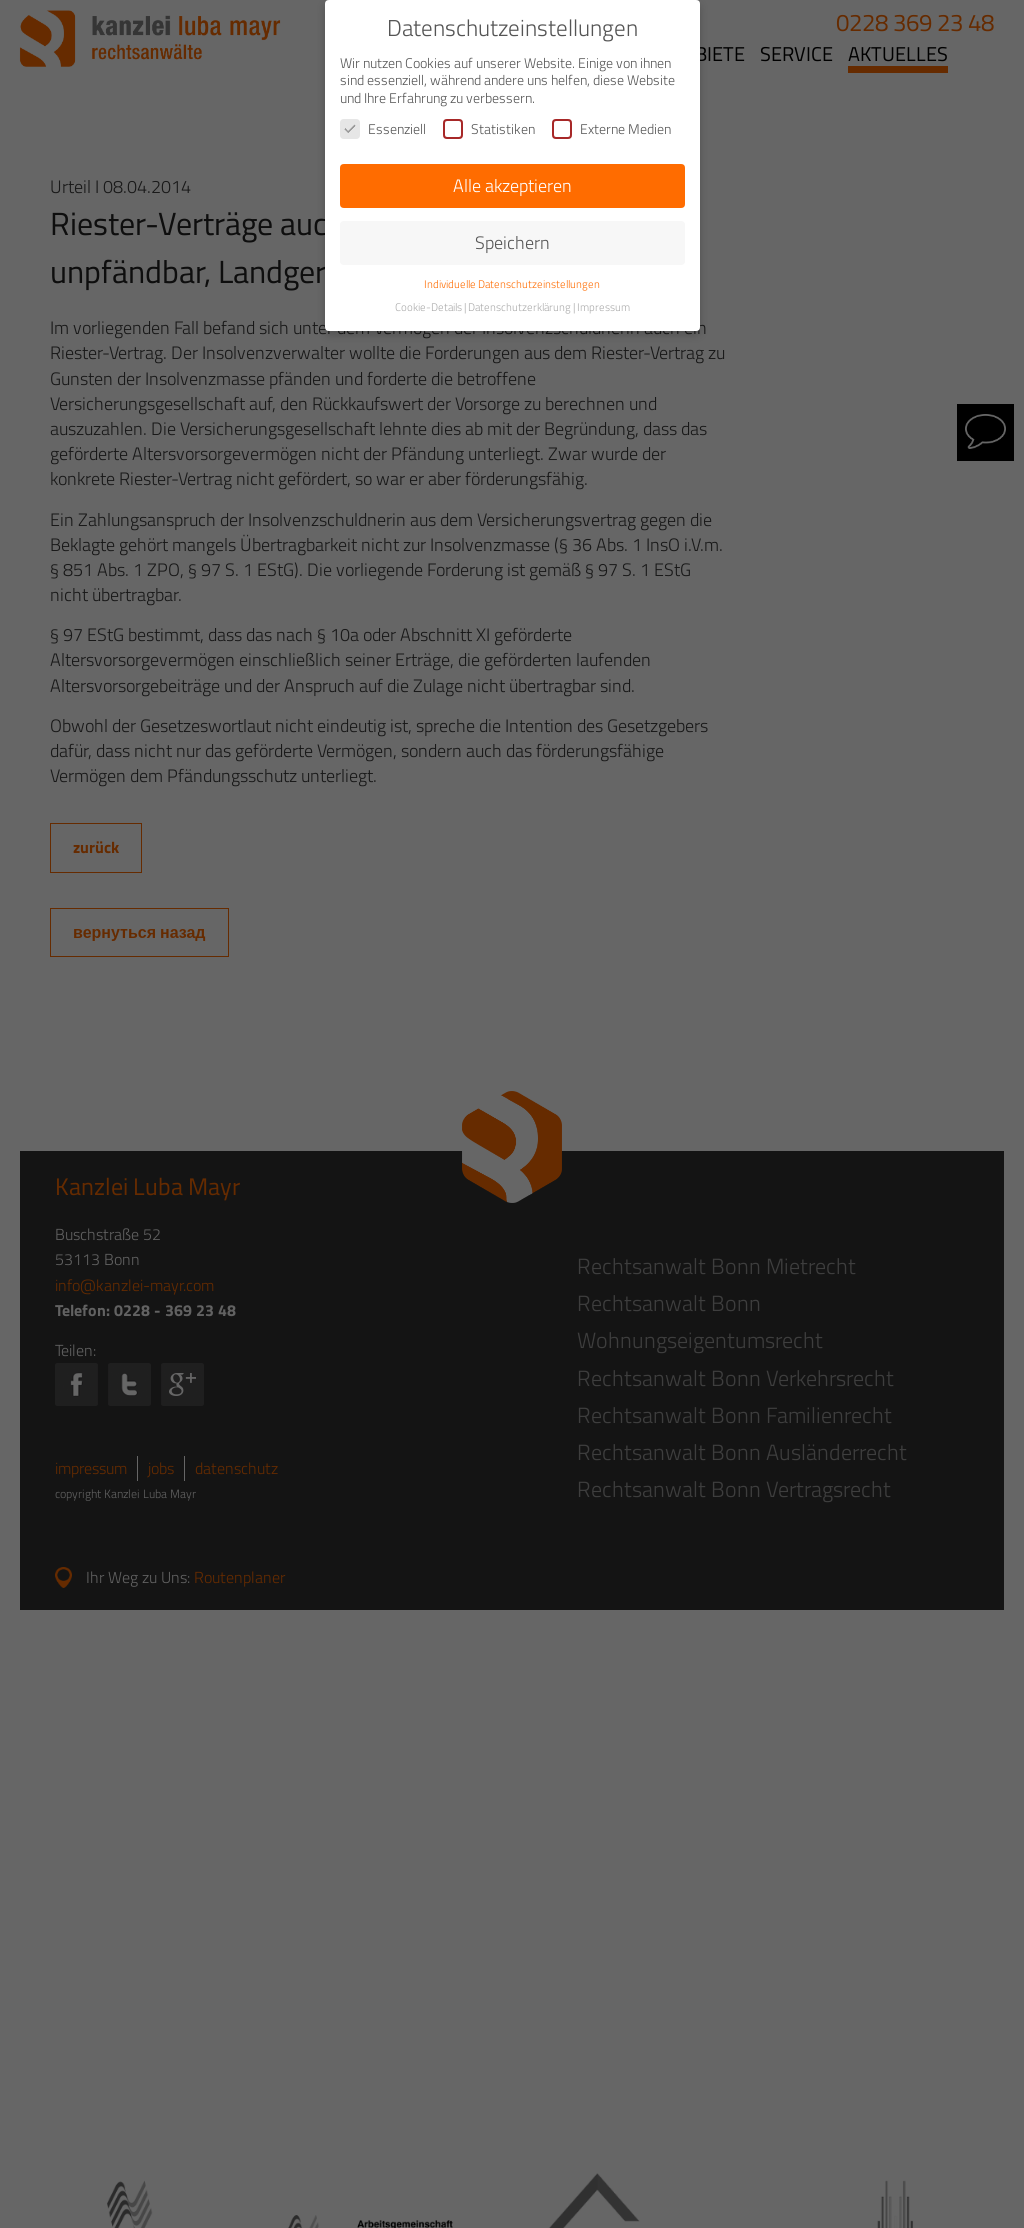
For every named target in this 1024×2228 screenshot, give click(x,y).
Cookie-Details (428, 307)
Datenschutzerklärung (519, 307)
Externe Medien (611, 128)
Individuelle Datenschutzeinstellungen (512, 284)
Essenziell (383, 128)
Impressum (603, 307)
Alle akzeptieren (512, 185)
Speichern (512, 242)
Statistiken (489, 128)
